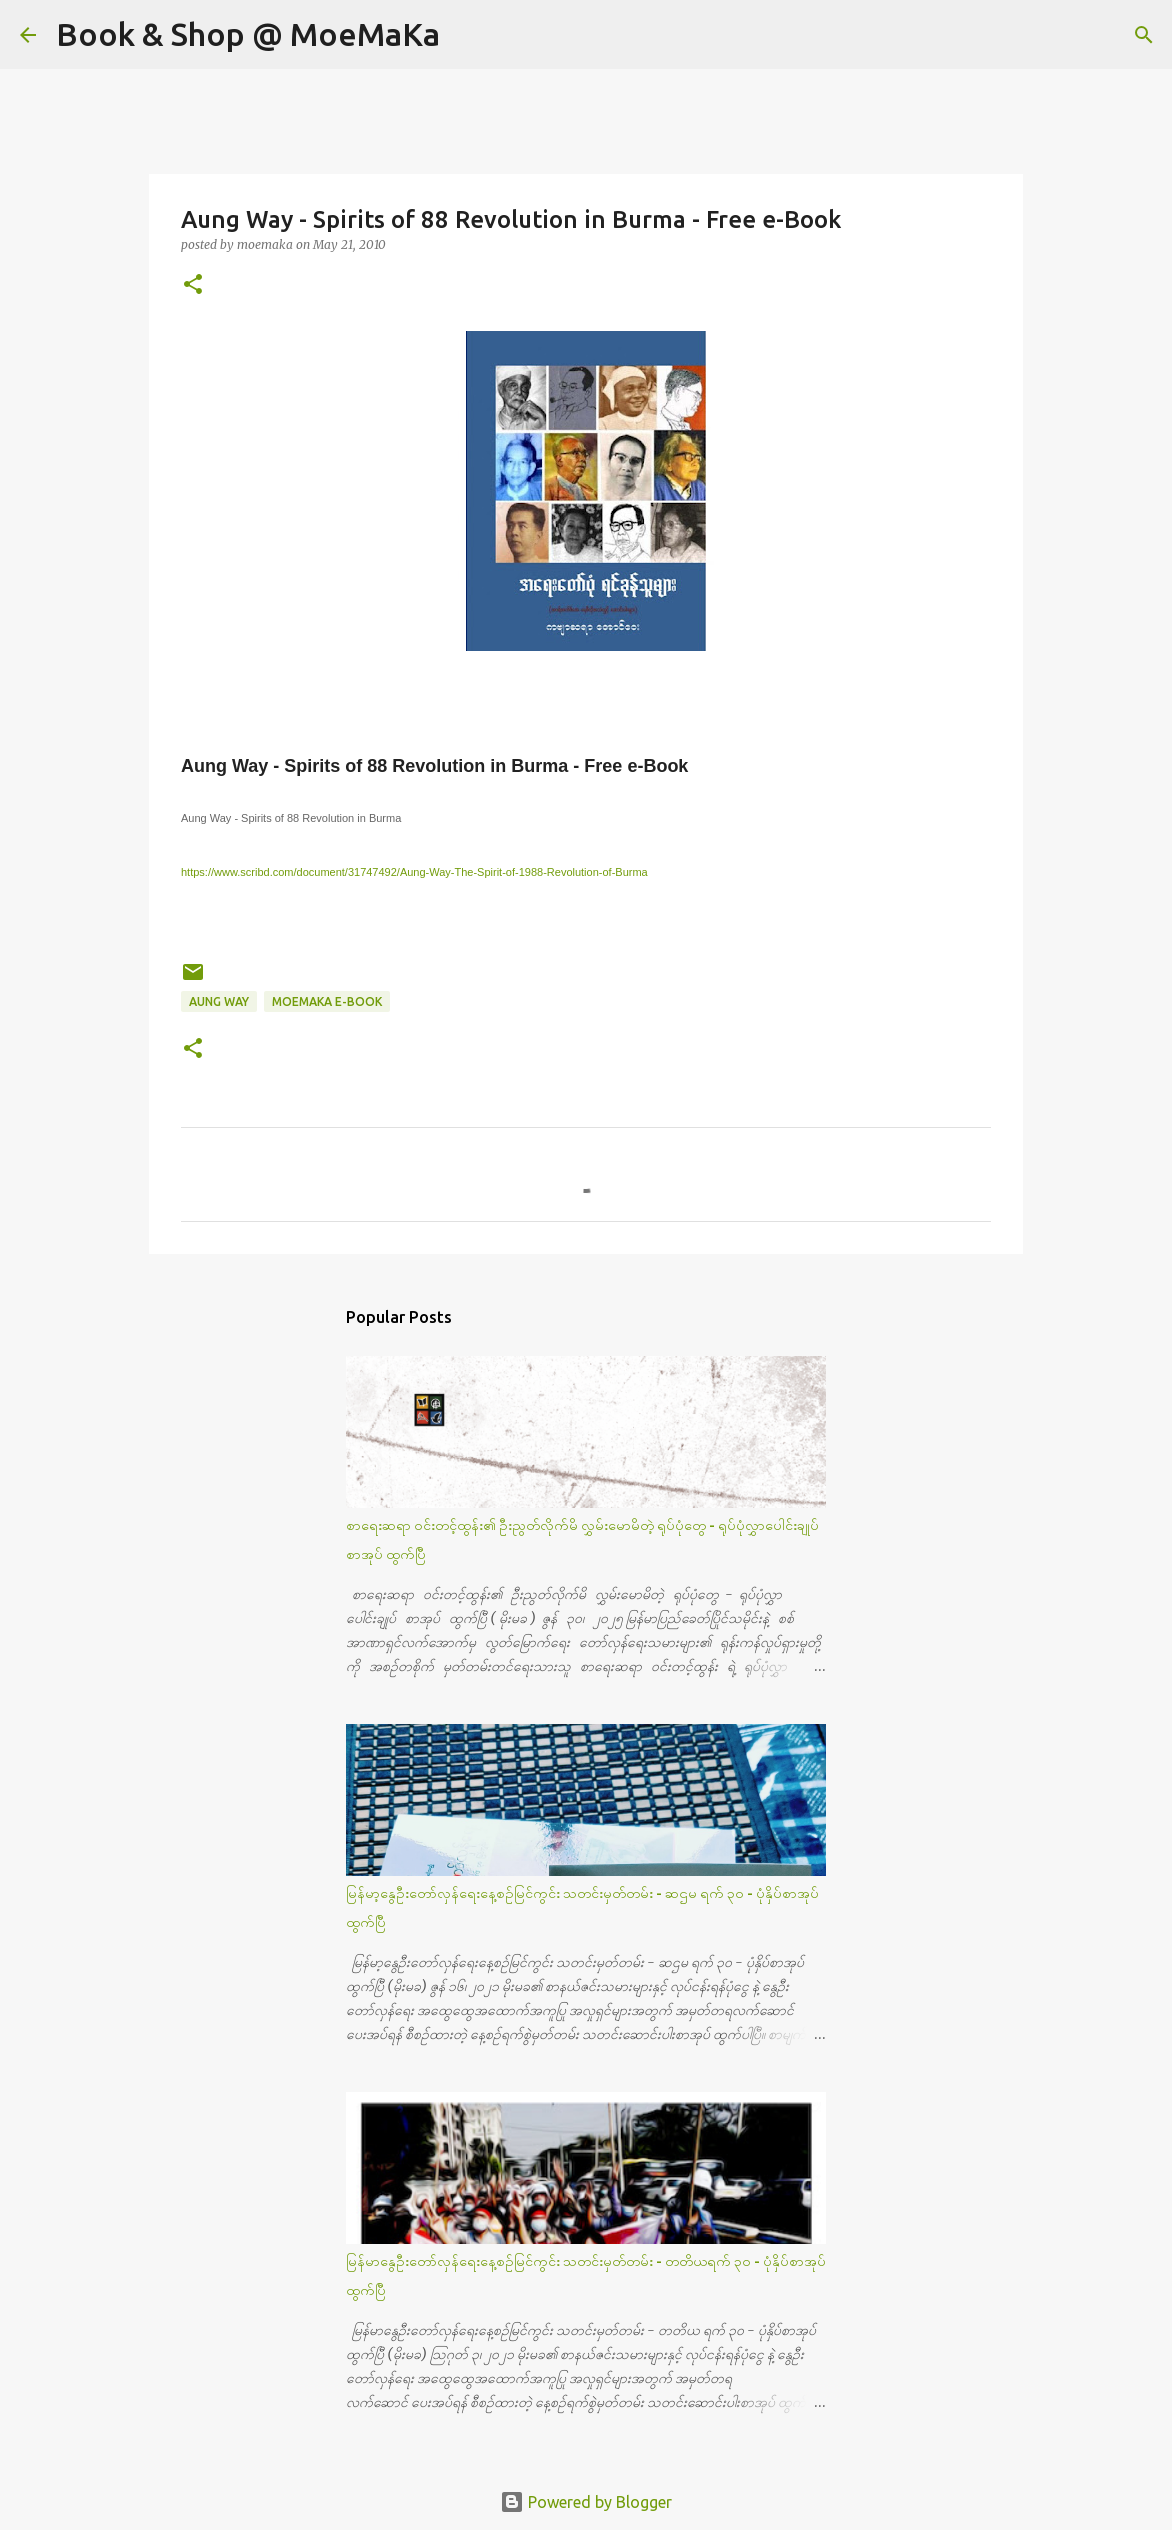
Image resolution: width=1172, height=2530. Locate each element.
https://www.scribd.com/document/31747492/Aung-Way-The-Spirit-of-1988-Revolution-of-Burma (414, 872)
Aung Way (219, 1001)
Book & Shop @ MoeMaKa (248, 34)
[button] (193, 285)
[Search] (468, 35)
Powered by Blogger (586, 2502)
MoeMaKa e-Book (327, 1001)
